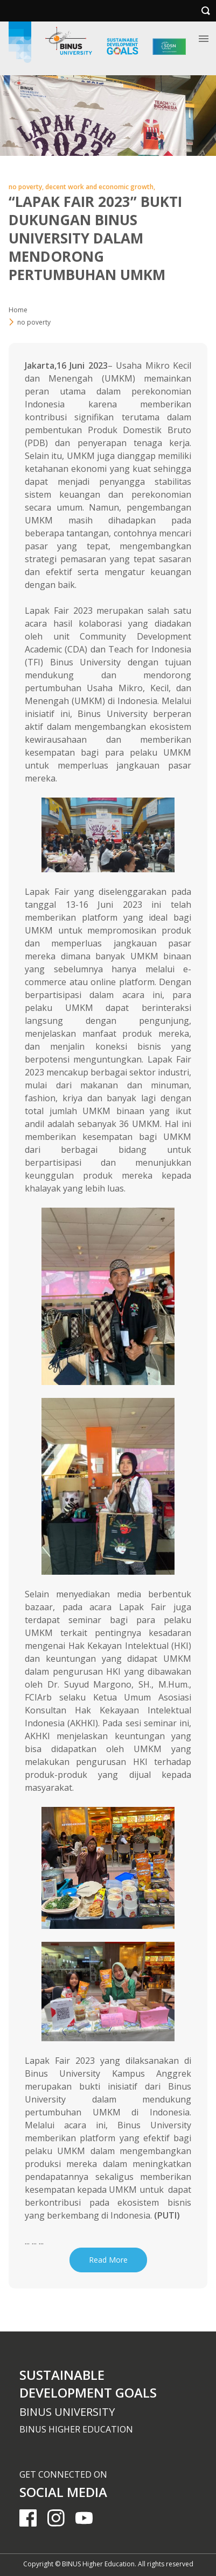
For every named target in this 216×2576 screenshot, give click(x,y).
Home (18, 309)
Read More (108, 2260)
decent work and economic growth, (100, 186)
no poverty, (27, 186)
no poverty (34, 322)
